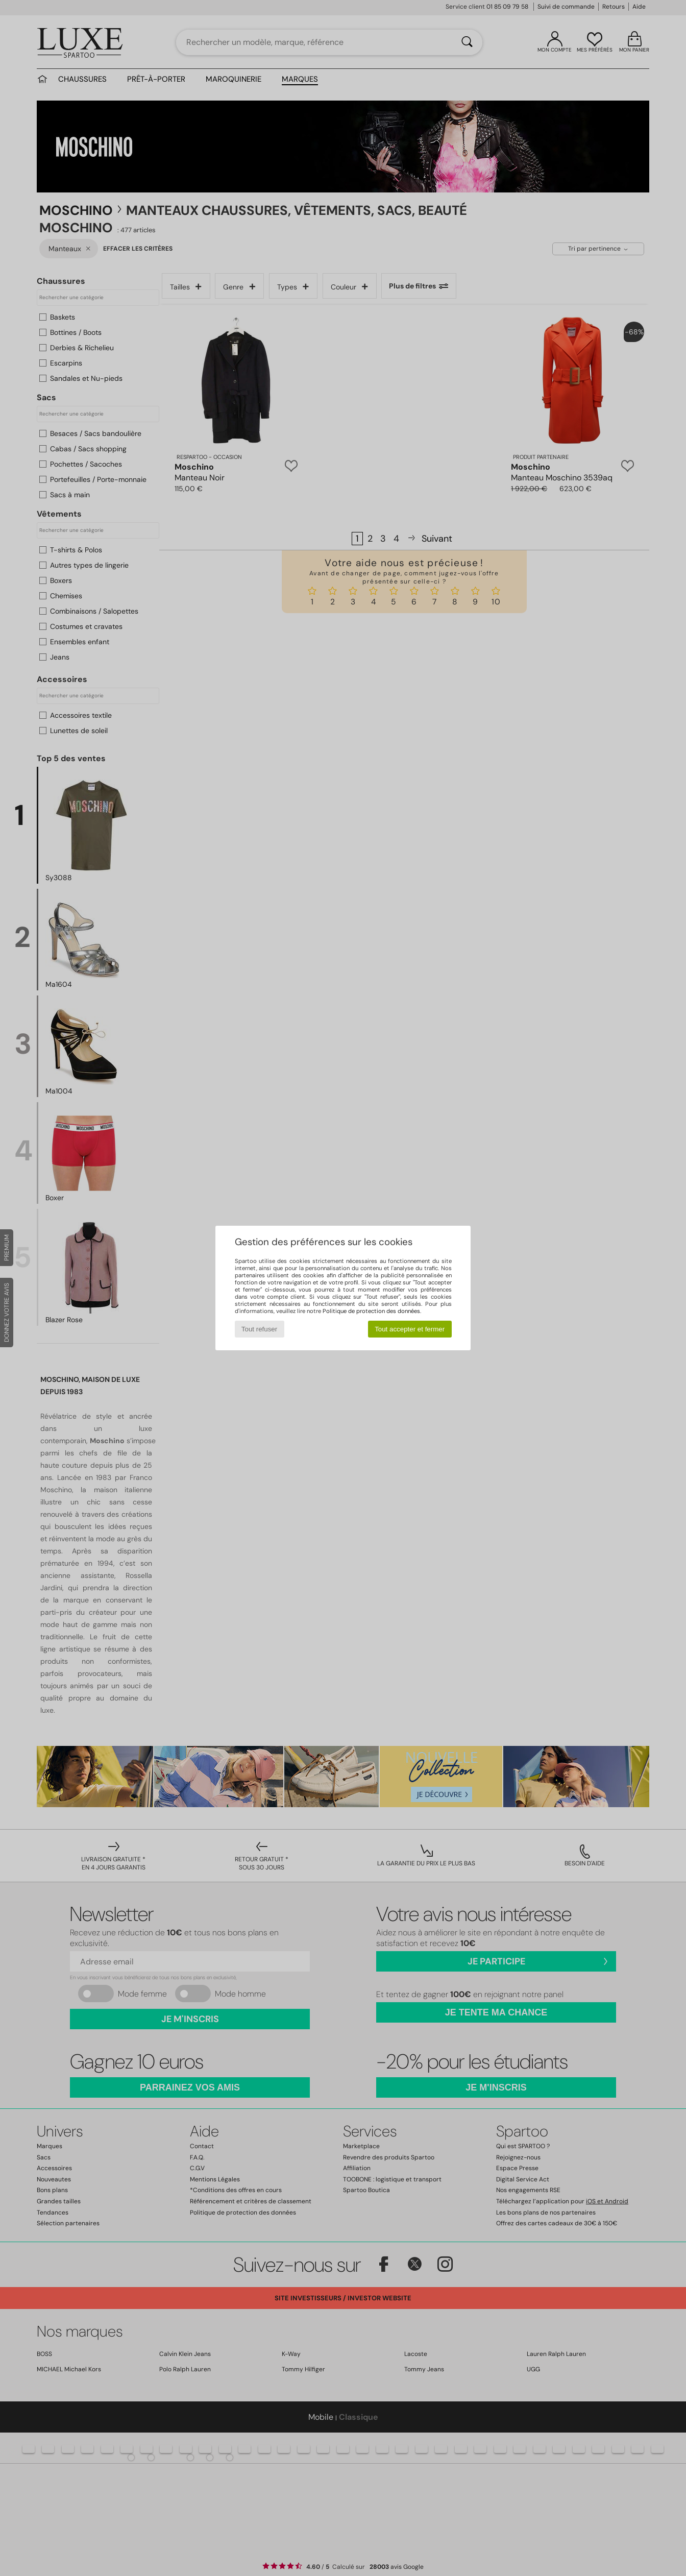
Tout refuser (259, 1329)
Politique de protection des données (371, 1311)
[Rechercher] (467, 42)
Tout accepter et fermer (410, 1329)
